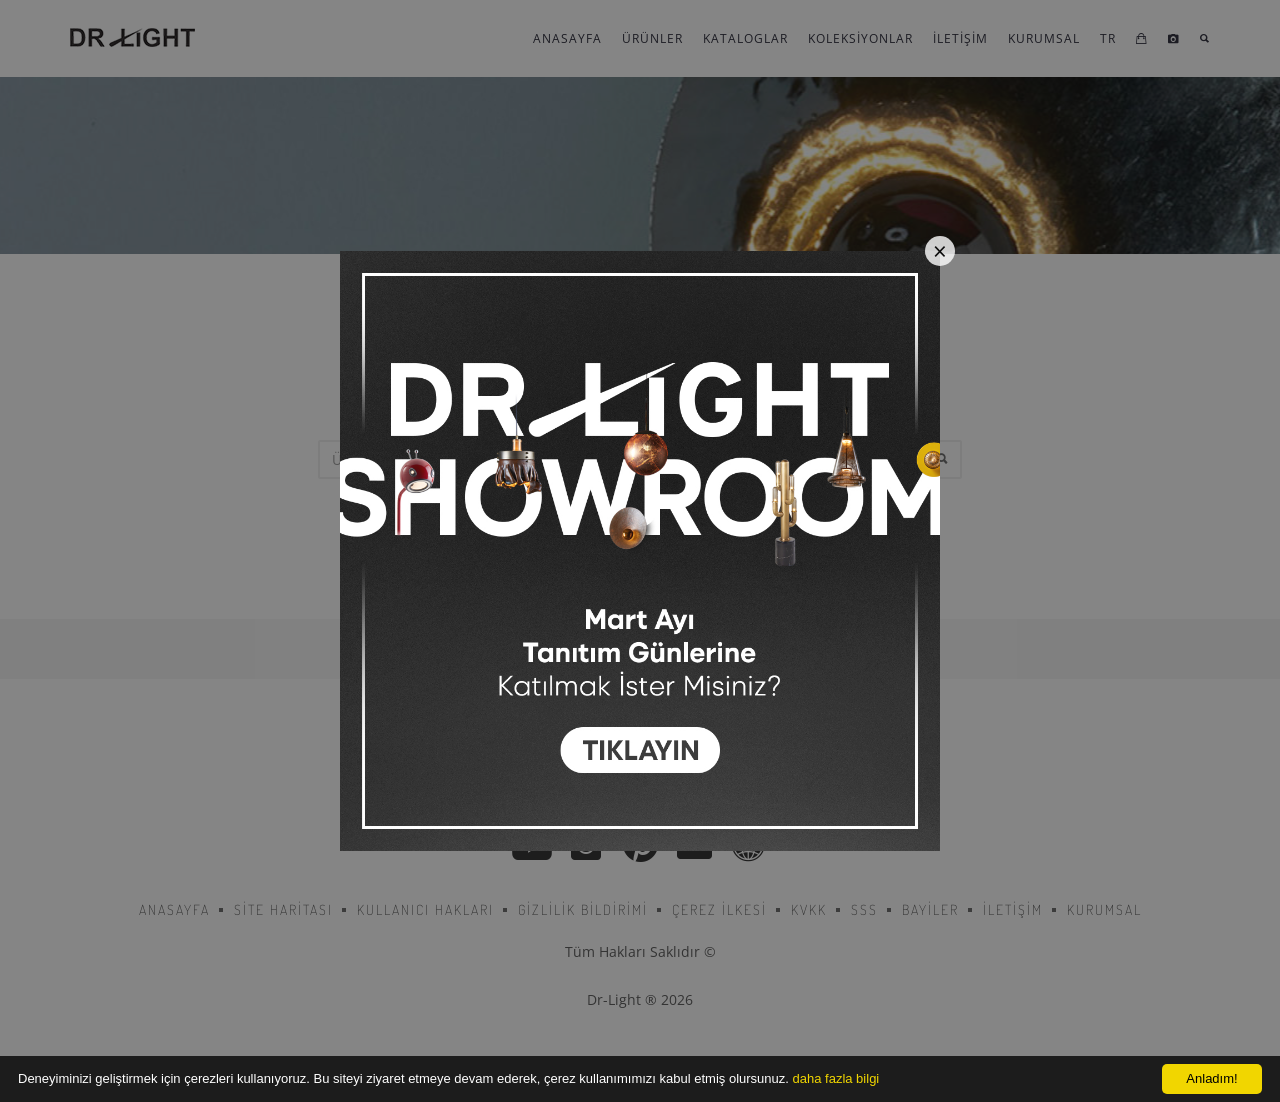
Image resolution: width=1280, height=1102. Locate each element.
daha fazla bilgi (836, 1078)
